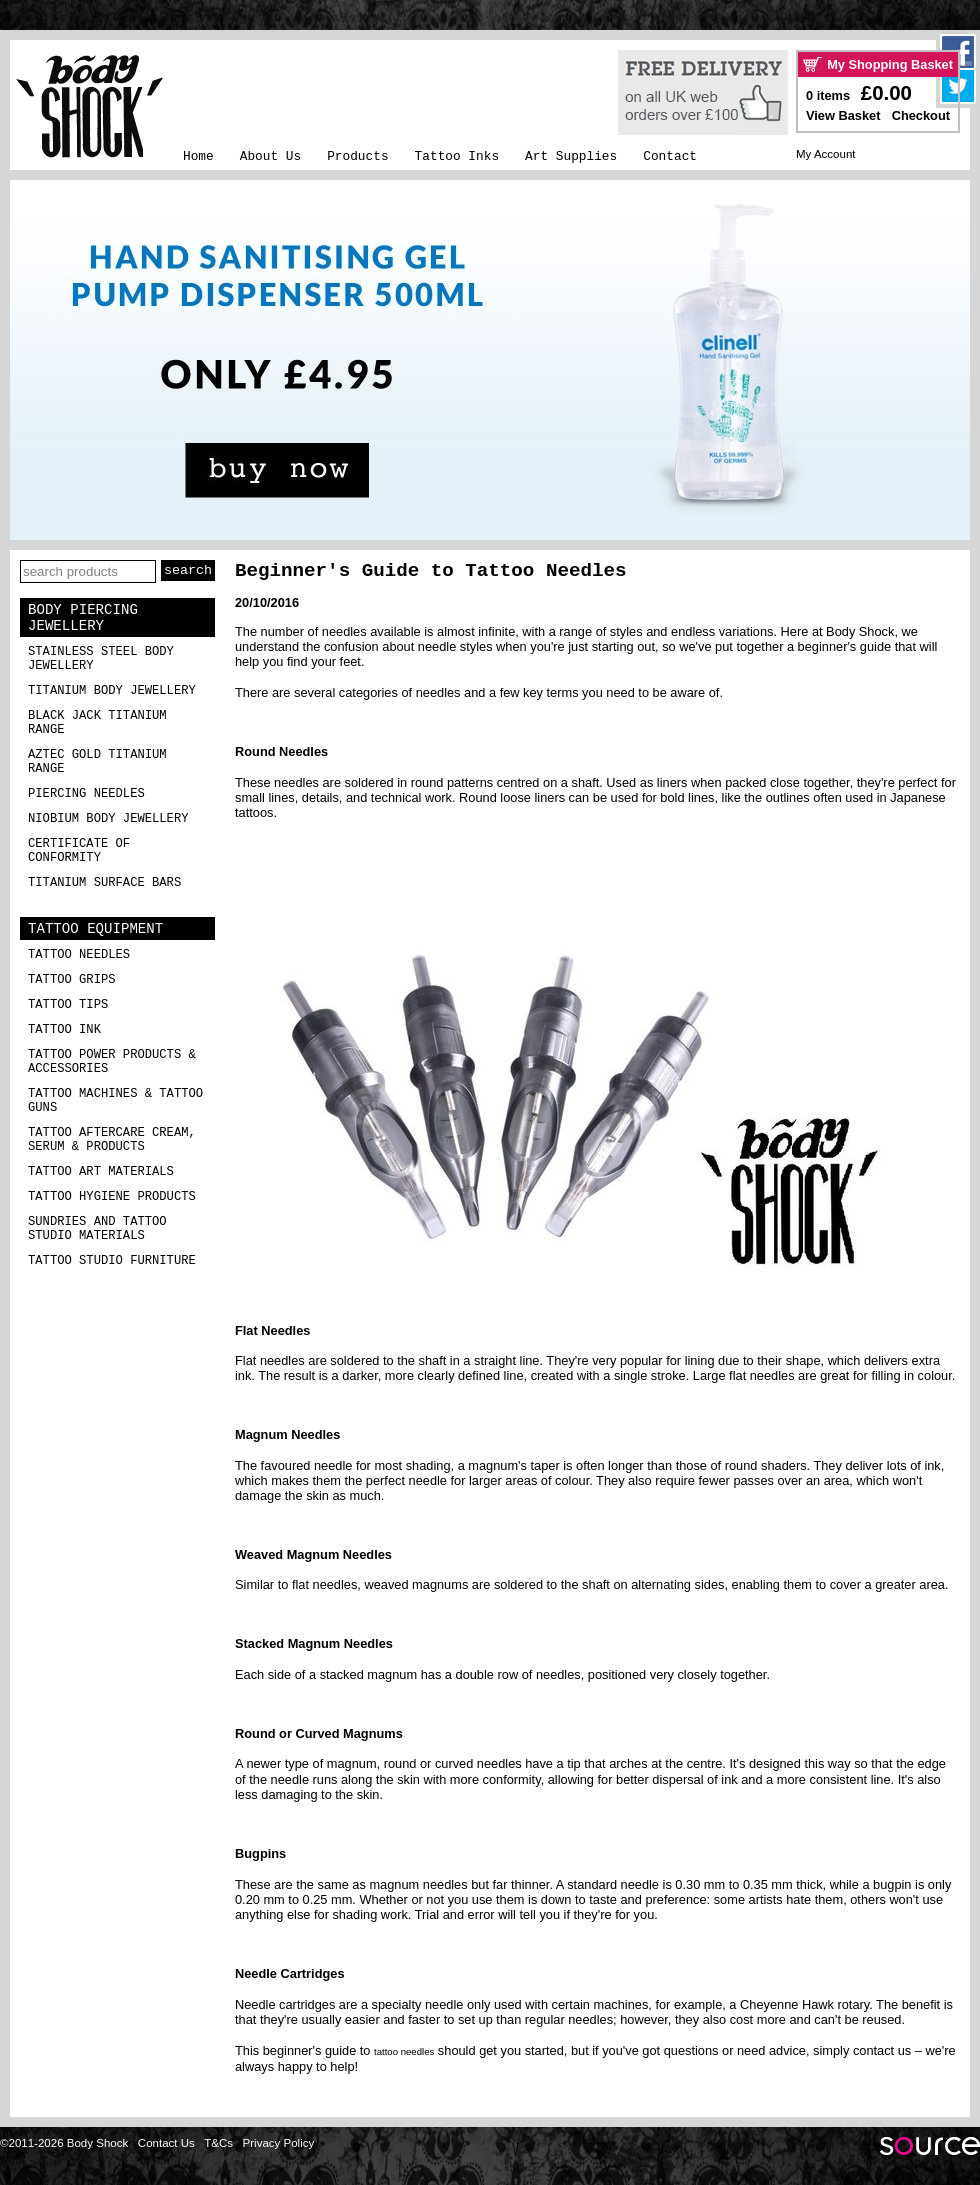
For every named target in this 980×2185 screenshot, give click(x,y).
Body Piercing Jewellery (83, 618)
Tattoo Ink (64, 1030)
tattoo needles (404, 2051)
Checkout (921, 115)
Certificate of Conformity (79, 851)
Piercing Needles (86, 794)
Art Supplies (571, 156)
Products (357, 156)
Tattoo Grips (72, 980)
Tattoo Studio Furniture (112, 1261)
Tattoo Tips (68, 1005)
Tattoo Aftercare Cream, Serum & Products (112, 1140)
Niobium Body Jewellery (108, 819)
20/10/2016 (267, 602)
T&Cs (218, 2143)
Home (198, 156)
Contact (670, 156)
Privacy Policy (279, 2143)
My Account (826, 154)
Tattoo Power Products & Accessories (112, 1062)
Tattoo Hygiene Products (112, 1197)
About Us (270, 156)
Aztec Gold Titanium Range (97, 762)
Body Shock (860, 631)
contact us (882, 2050)
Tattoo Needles (79, 955)
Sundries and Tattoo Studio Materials (97, 1229)
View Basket (843, 115)
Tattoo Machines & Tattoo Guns (115, 1101)
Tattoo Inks (457, 156)
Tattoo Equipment (95, 929)
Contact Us (166, 2143)
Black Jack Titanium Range (97, 723)
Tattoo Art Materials (101, 1172)
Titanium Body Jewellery (112, 691)
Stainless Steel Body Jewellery (101, 659)
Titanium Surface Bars (104, 883)
